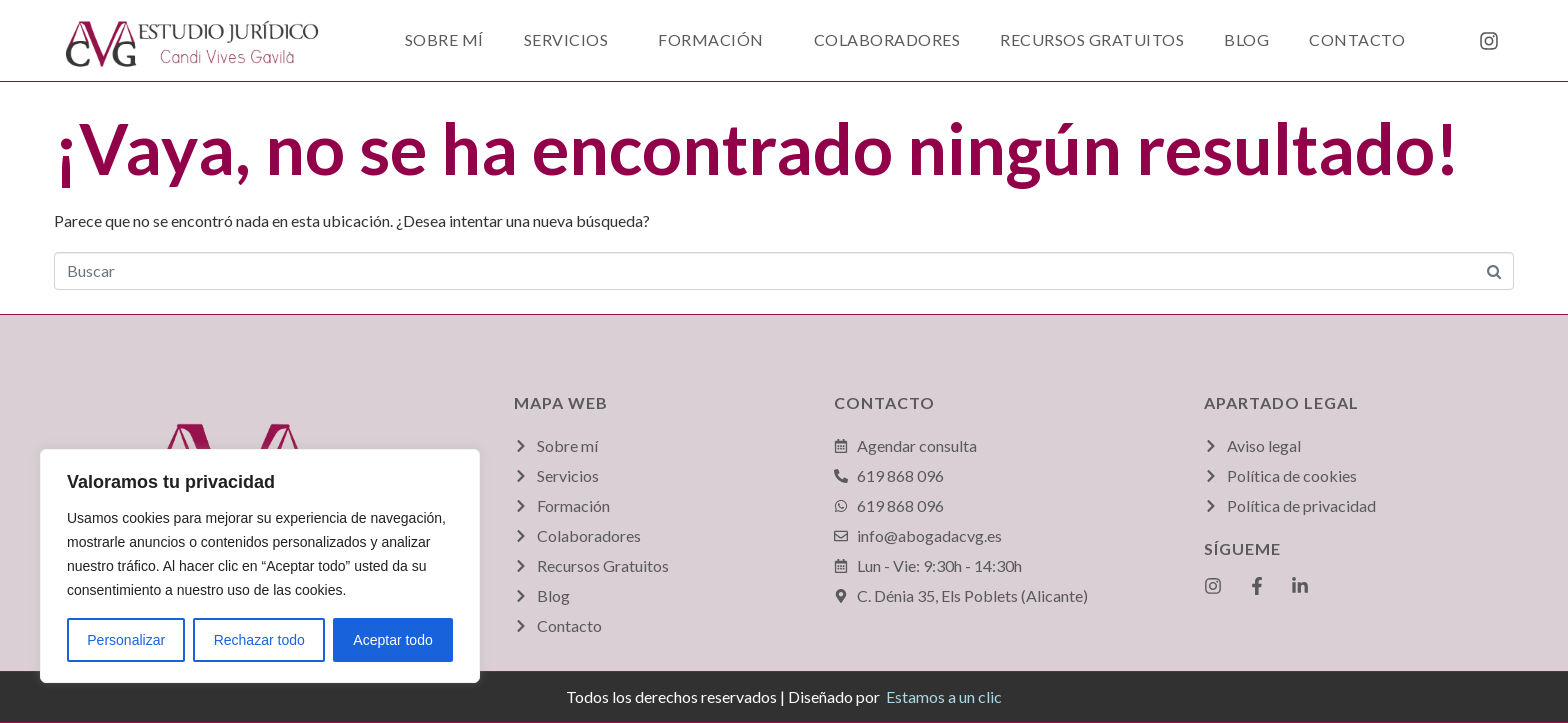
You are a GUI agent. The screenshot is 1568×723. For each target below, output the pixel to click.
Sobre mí (444, 39)
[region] (260, 566)
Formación (711, 39)
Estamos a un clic (944, 696)
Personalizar (126, 640)
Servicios (566, 39)
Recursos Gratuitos (1092, 39)
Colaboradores (887, 39)
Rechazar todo (259, 640)
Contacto (1357, 39)
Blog (1246, 39)
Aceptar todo (392, 640)
